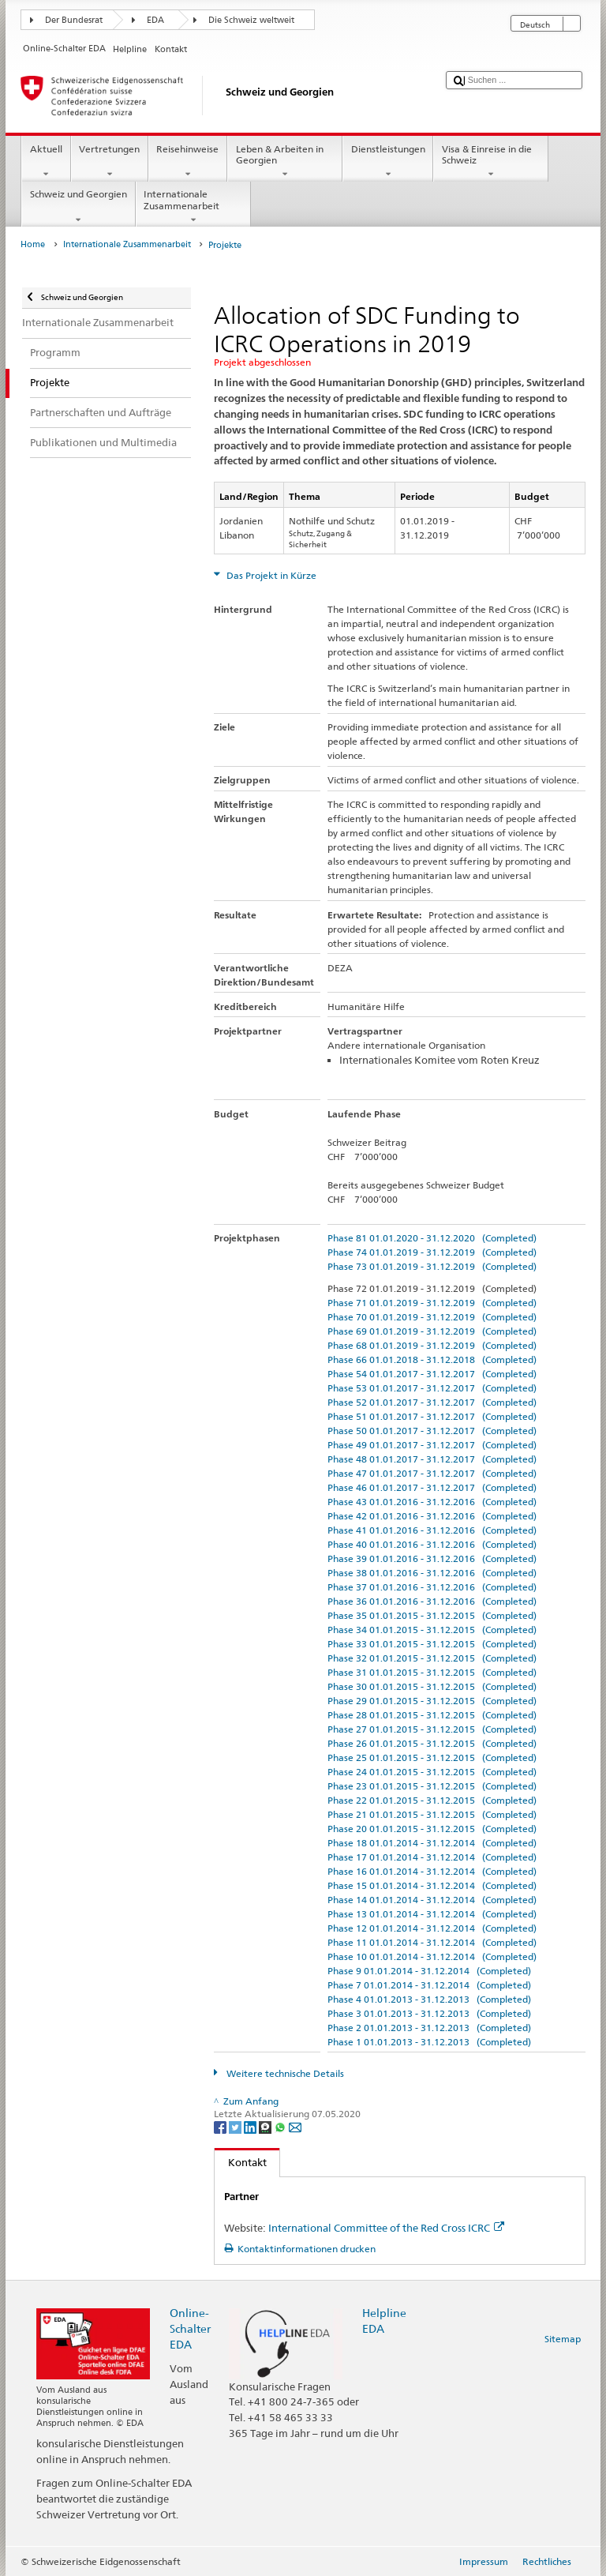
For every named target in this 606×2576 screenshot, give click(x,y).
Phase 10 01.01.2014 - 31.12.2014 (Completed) (432, 1956)
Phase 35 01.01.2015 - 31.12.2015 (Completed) (432, 1615)
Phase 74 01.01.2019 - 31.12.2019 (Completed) (432, 1252)
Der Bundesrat (74, 20)
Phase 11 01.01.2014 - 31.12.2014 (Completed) (432, 1942)
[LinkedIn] (251, 2126)
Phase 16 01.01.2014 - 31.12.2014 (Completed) (432, 1871)
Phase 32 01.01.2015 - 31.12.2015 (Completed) (432, 1658)
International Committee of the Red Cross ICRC (386, 2227)
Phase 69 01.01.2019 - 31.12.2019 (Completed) (432, 1331)
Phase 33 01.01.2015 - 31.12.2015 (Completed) (432, 1644)
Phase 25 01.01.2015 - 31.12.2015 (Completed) (432, 1757)
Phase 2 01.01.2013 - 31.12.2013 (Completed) (429, 2027)
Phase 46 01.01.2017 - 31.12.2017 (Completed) (432, 1487)
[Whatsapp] (281, 2126)
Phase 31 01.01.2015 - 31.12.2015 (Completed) (432, 1672)
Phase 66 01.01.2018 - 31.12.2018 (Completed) (432, 1359)
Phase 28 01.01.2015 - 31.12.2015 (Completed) (432, 1715)
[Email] (295, 2126)
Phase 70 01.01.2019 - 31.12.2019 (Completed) (432, 1317)
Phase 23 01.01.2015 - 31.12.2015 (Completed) (432, 1786)
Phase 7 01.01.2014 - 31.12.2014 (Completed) (429, 1985)
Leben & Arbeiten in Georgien (285, 162)
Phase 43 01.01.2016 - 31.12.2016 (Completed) (432, 1501)
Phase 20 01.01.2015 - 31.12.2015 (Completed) (432, 1828)
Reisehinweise (187, 162)
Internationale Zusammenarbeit (193, 207)
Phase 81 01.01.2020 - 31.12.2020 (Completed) (432, 1238)
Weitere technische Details (284, 2073)
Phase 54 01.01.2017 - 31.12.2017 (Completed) (432, 1374)
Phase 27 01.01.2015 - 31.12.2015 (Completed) (432, 1729)
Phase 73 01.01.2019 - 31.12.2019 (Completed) (432, 1266)
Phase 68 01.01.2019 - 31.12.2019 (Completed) (432, 1345)
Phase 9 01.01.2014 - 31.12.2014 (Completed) (429, 1971)
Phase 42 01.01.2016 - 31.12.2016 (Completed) (432, 1516)
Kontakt (241, 2162)
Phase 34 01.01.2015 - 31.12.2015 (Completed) (432, 1629)
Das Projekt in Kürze (270, 575)
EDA (155, 20)
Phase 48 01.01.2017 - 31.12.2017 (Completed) (432, 1459)
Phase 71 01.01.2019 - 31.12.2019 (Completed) (432, 1302)
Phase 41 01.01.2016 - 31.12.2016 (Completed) (432, 1530)
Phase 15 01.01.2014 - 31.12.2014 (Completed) (432, 1885)
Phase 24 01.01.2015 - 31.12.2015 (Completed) (432, 1772)
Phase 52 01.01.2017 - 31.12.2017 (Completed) (432, 1402)
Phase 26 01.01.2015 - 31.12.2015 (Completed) (432, 1743)
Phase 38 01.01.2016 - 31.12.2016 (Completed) (432, 1573)
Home (33, 244)
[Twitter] (236, 2126)
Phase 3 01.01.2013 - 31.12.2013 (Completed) (429, 2013)
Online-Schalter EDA (190, 2328)
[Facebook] (221, 2126)
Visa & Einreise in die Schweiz (491, 162)
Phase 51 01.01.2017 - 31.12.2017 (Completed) (432, 1416)
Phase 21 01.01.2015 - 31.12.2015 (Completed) (432, 1814)
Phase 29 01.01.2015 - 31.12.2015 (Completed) (432, 1700)
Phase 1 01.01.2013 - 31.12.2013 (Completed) (429, 2042)
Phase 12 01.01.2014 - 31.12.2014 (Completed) (432, 1928)
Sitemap (562, 2339)
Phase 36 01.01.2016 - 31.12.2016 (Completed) (432, 1601)
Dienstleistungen (387, 162)
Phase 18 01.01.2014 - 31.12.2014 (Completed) (432, 1843)
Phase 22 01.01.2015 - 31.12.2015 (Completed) (432, 1800)
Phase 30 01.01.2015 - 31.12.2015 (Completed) (432, 1686)
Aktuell (45, 162)
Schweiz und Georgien (78, 207)
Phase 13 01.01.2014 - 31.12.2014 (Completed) (432, 1914)
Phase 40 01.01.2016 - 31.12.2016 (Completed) (432, 1544)
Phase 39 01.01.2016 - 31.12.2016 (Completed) (432, 1558)
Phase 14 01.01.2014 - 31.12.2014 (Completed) (432, 1899)
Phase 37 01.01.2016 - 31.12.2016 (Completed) (432, 1587)
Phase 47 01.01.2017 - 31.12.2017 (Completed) (432, 1473)
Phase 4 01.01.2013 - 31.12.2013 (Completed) (429, 1999)
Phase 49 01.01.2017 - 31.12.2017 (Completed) (432, 1445)
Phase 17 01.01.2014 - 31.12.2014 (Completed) (432, 1857)
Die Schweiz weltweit (251, 20)
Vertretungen (110, 162)
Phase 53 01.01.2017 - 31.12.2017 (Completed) (432, 1388)
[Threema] (266, 2126)
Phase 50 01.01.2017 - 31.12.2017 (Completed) (432, 1430)
